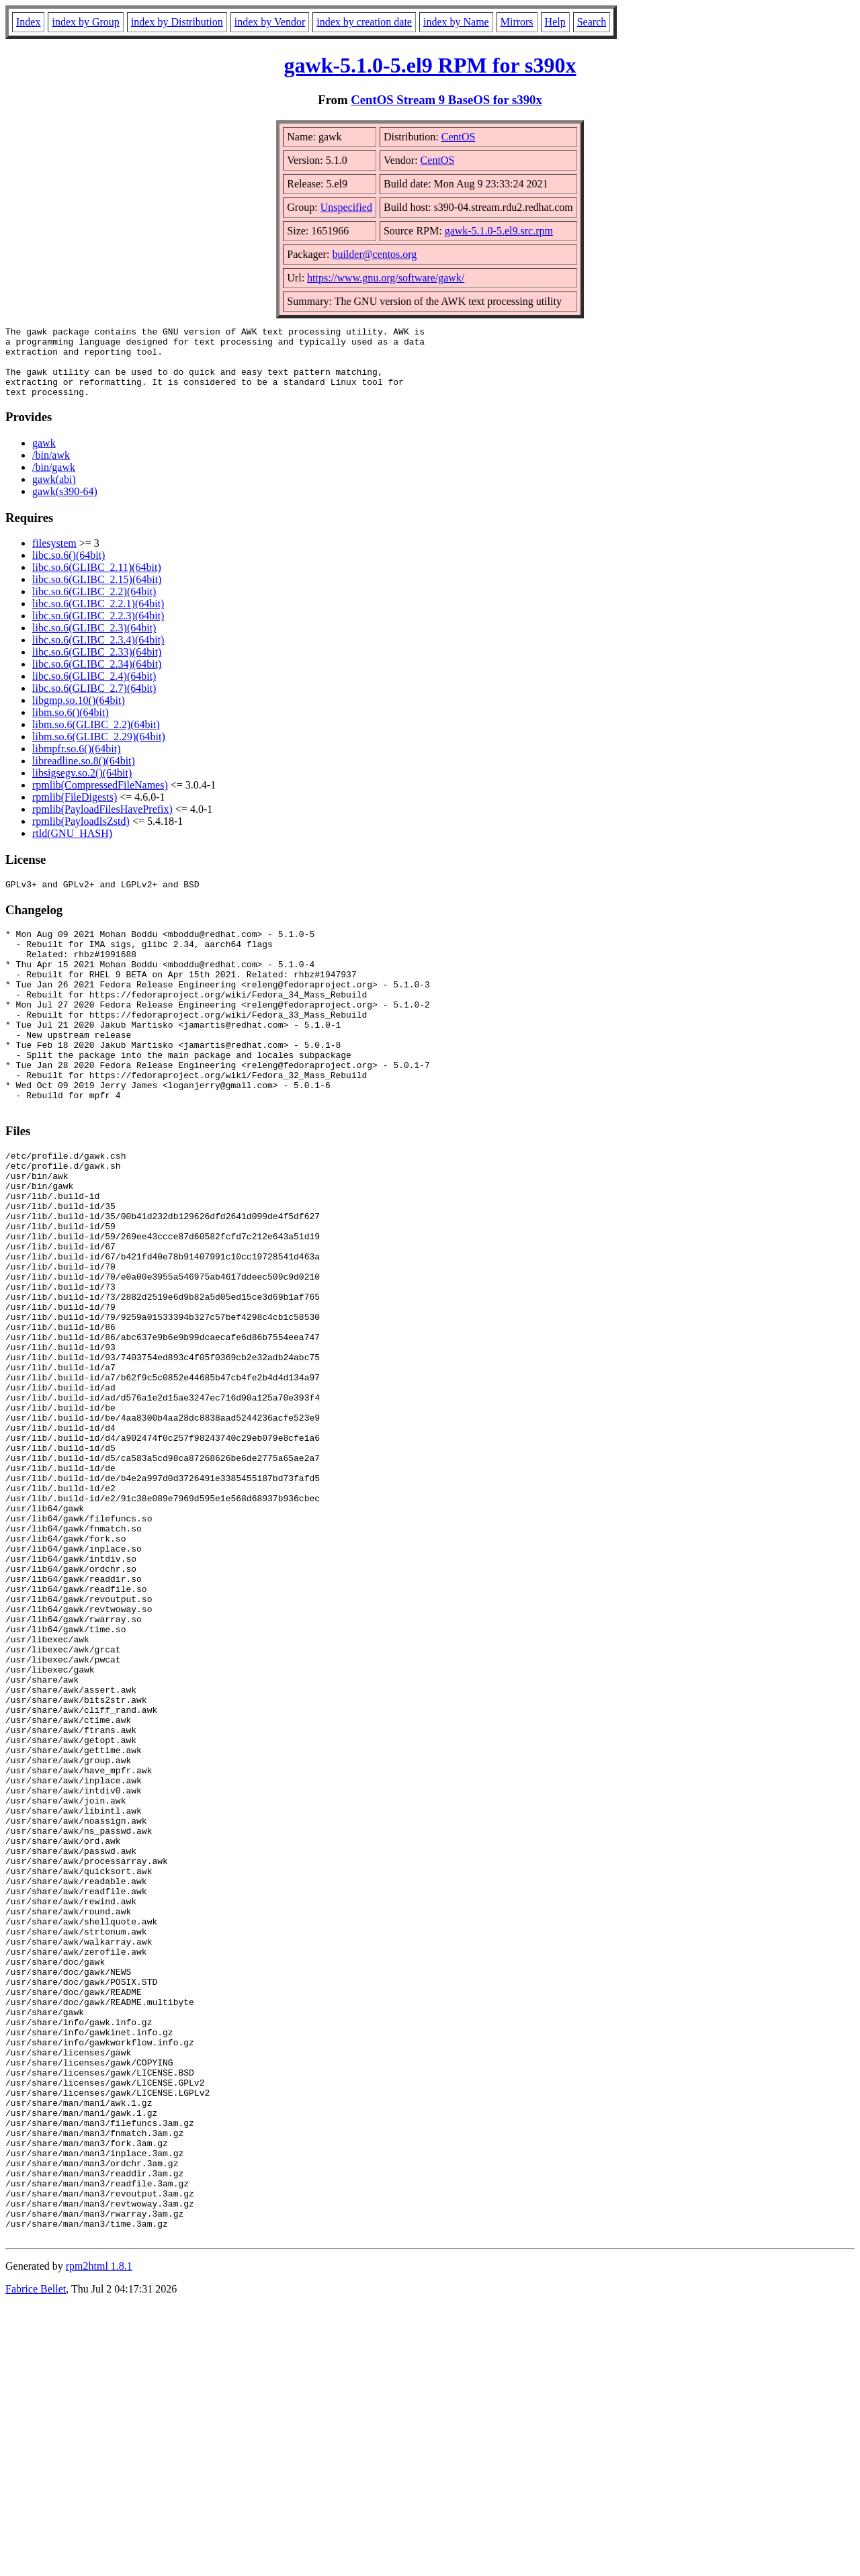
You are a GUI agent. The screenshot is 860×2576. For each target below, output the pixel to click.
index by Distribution (177, 22)
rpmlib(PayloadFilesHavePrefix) (102, 823)
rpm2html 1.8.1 (99, 2536)
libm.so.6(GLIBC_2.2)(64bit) (96, 738)
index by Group (85, 22)
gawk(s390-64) (64, 505)
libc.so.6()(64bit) (68, 569)
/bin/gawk (53, 481)
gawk (44, 457)
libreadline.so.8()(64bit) (83, 775)
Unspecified (346, 207)
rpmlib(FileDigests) (74, 811)
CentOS (458, 136)
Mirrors (517, 22)
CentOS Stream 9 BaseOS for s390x (446, 100)
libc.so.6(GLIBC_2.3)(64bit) (94, 642)
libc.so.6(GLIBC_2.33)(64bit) (96, 666)
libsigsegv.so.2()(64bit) (82, 787)
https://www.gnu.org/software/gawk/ (385, 277)
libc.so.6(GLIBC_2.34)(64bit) (96, 678)
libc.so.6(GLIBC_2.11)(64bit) (96, 581)
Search (592, 22)
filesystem (54, 557)
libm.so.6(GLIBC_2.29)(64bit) (98, 750)
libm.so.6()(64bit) (70, 726)
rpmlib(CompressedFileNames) (100, 799)
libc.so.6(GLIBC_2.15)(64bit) (96, 593)
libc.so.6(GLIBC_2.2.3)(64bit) (98, 629)
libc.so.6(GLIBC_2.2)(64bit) (94, 605)
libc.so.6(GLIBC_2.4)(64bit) (94, 690)
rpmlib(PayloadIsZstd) (81, 835)
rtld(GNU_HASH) (72, 847)
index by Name (456, 22)
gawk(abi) (54, 493)
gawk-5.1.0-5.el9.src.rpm (499, 230)
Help (555, 22)
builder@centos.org (374, 254)
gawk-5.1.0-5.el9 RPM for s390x (430, 65)
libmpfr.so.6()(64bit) (76, 762)
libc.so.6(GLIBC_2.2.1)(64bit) (98, 617)
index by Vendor (269, 22)
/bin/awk (51, 469)
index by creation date (364, 22)
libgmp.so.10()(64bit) (78, 714)
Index (28, 22)
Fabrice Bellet (35, 2559)
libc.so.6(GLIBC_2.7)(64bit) (94, 702)
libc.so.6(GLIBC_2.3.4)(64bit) (98, 654)
